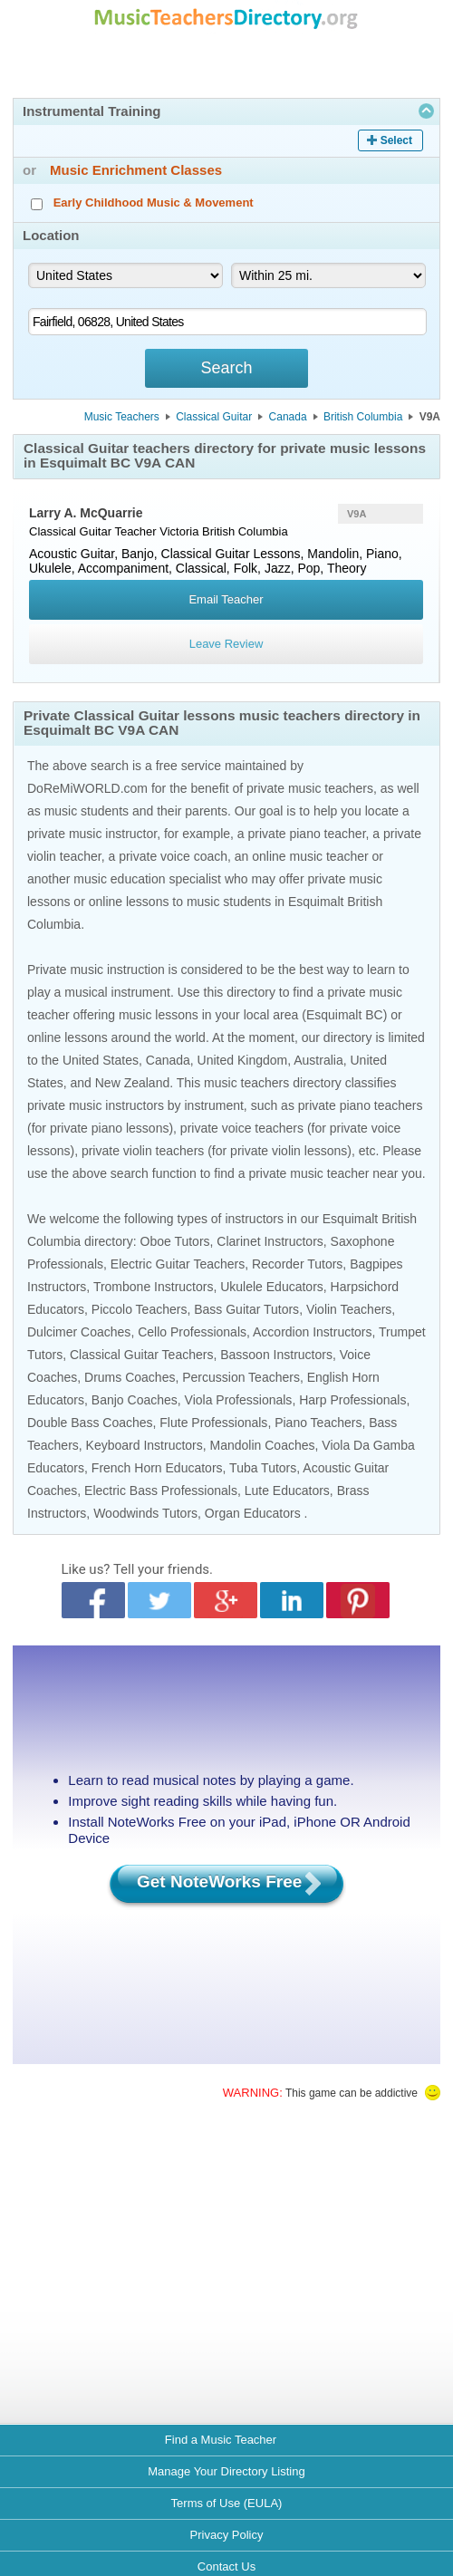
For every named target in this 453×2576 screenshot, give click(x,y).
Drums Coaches (129, 1377)
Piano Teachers (318, 1422)
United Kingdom (243, 1060)
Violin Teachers (348, 1309)
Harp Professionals (352, 1400)
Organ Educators (253, 1513)
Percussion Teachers (241, 1377)
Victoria (178, 531)
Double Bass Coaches (90, 1422)
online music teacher (310, 856)
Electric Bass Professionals (160, 1490)
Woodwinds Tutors (145, 1513)
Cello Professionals (192, 1332)
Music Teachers (121, 416)
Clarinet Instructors (270, 1241)
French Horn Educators (157, 1468)
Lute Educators (287, 1490)
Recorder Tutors (297, 1264)
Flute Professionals (213, 1422)
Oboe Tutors (175, 1241)
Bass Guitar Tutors (246, 1309)
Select (396, 140)
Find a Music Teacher (220, 2439)
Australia (318, 1060)
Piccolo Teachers (140, 1309)
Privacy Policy (227, 2535)
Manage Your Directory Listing (226, 2471)
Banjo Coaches (135, 1400)
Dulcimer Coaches (78, 1332)
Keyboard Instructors (144, 1445)
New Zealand (132, 1083)
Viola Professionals (239, 1400)
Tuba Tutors (262, 1468)
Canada (288, 416)
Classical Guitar (214, 416)
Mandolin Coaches (262, 1445)
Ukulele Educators (271, 1286)
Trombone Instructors (153, 1286)
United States (101, 1060)
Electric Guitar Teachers (178, 1264)
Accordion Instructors (312, 1332)
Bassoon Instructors (276, 1354)
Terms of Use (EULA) (227, 2503)
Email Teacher (225, 599)
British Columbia (362, 416)
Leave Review (226, 644)
